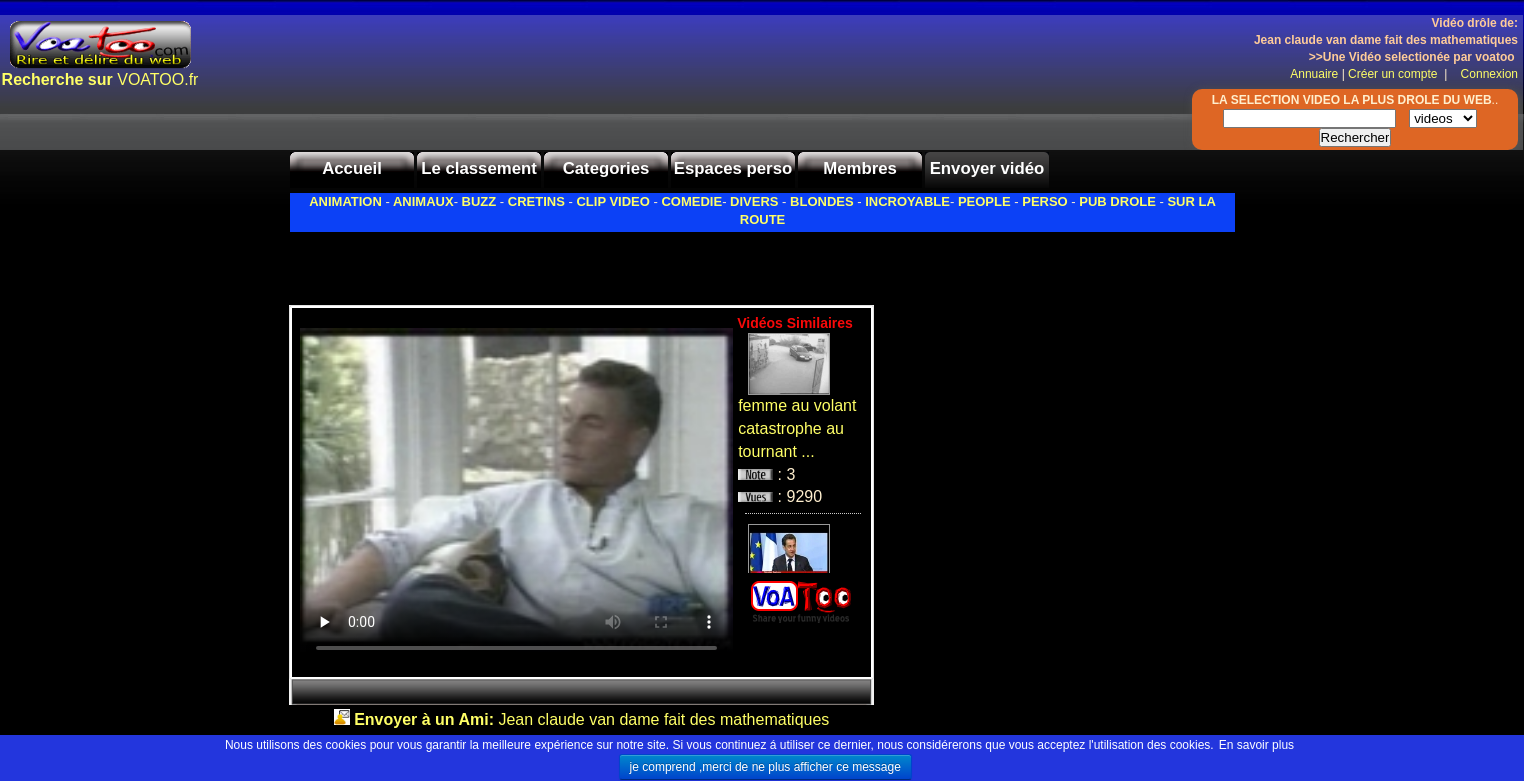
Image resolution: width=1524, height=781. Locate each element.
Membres (860, 168)
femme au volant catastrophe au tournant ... (797, 428)
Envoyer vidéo (987, 168)
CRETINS (536, 201)
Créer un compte (1394, 74)
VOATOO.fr (100, 79)
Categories (606, 168)
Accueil (352, 168)
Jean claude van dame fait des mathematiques (591, 719)
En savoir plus (1256, 745)
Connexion (1484, 74)
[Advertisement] (523, 263)
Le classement (479, 168)
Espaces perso (733, 168)
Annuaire (1314, 74)
